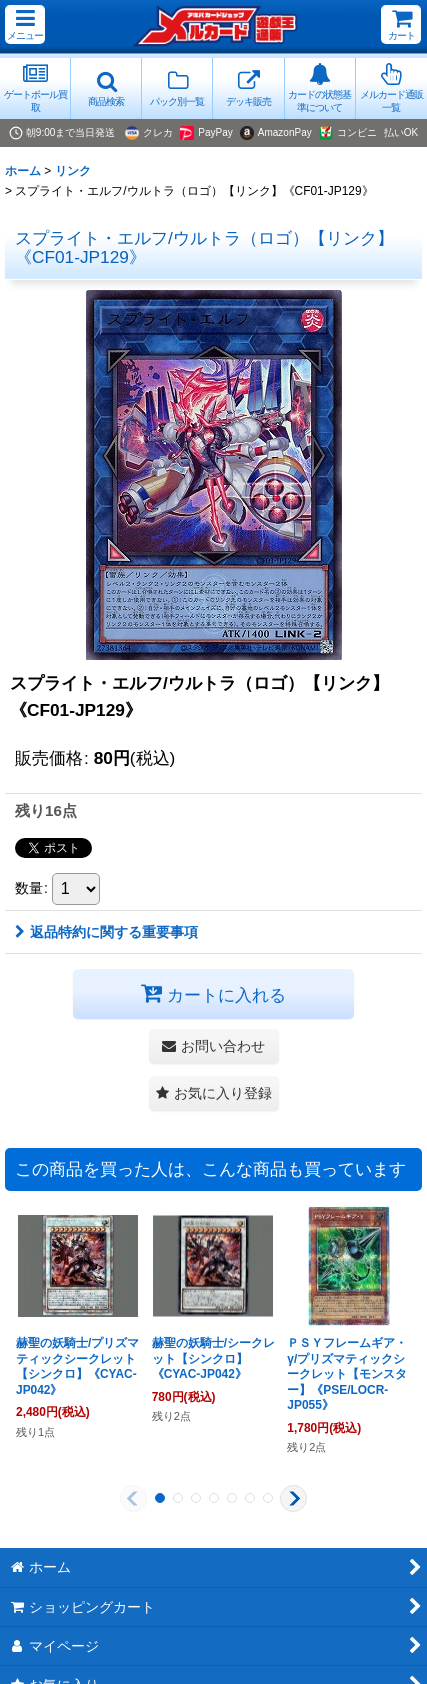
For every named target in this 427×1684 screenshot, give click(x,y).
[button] (25, 24)
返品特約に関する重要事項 (106, 932)
